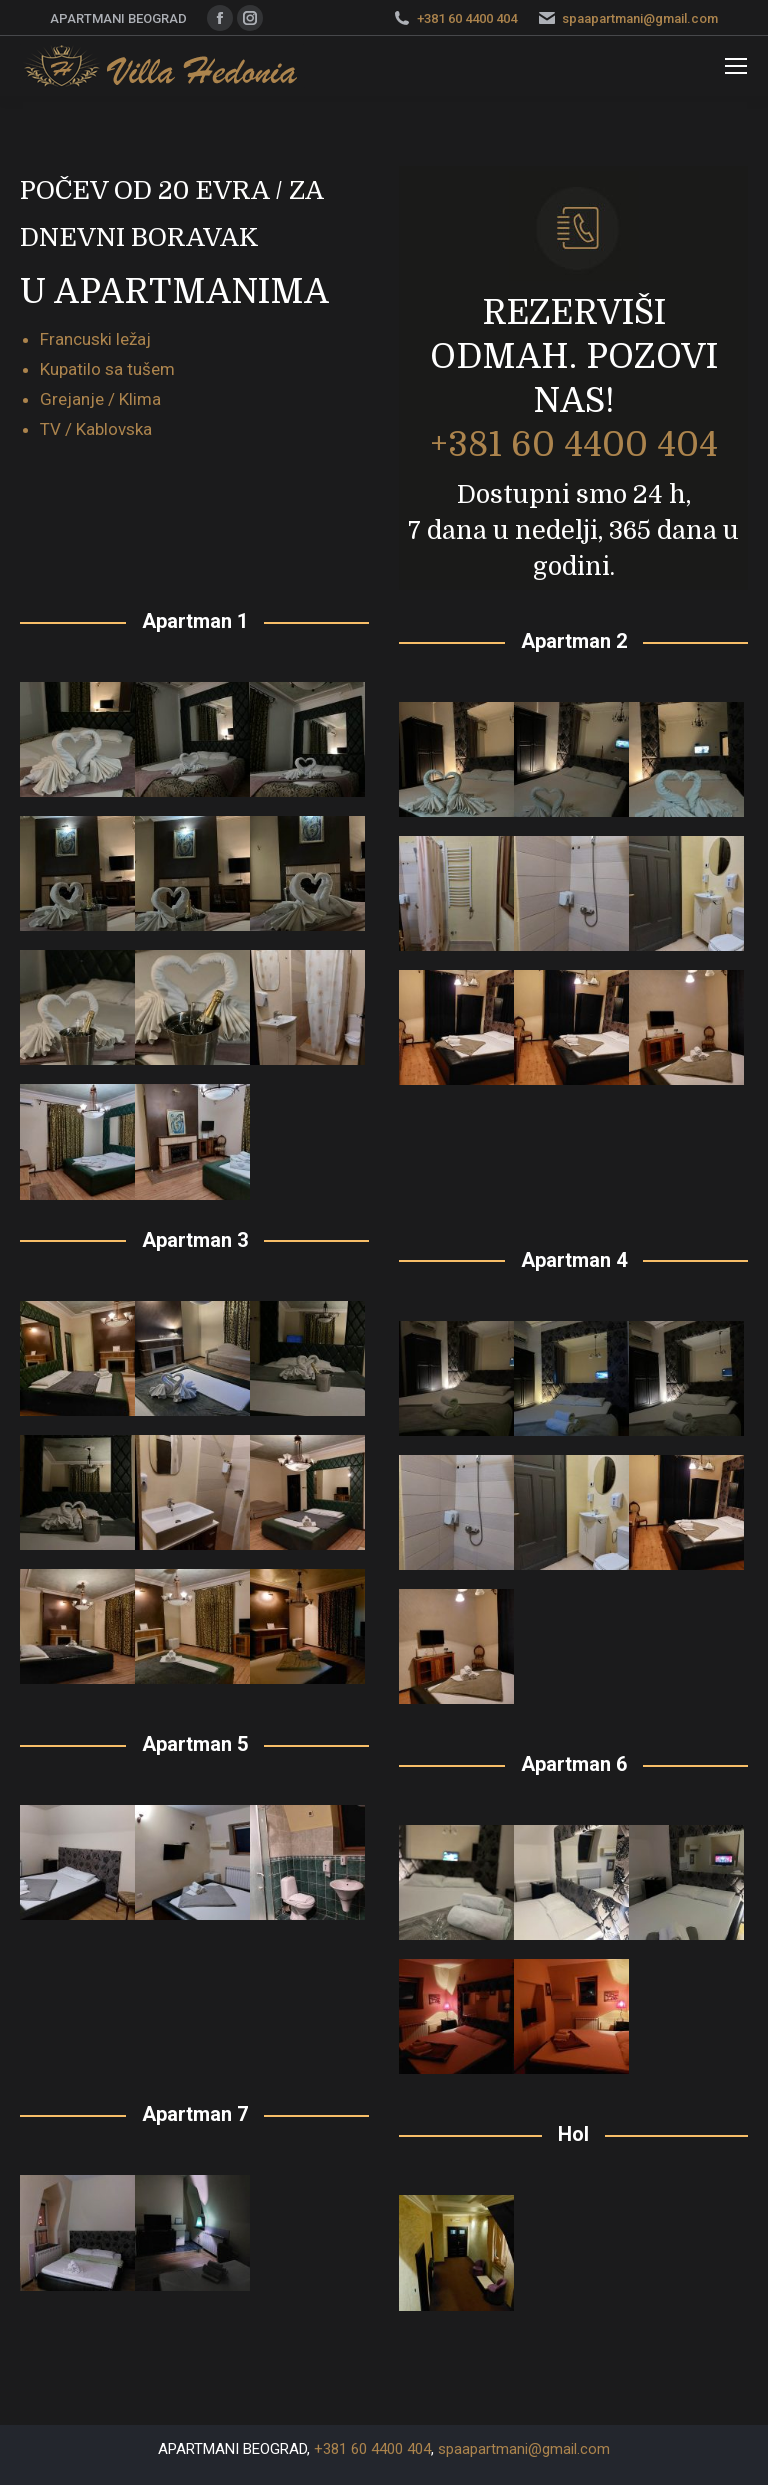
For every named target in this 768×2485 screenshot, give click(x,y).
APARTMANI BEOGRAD (232, 2449)
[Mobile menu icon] (736, 66)
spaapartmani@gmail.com (640, 18)
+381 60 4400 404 (467, 18)
